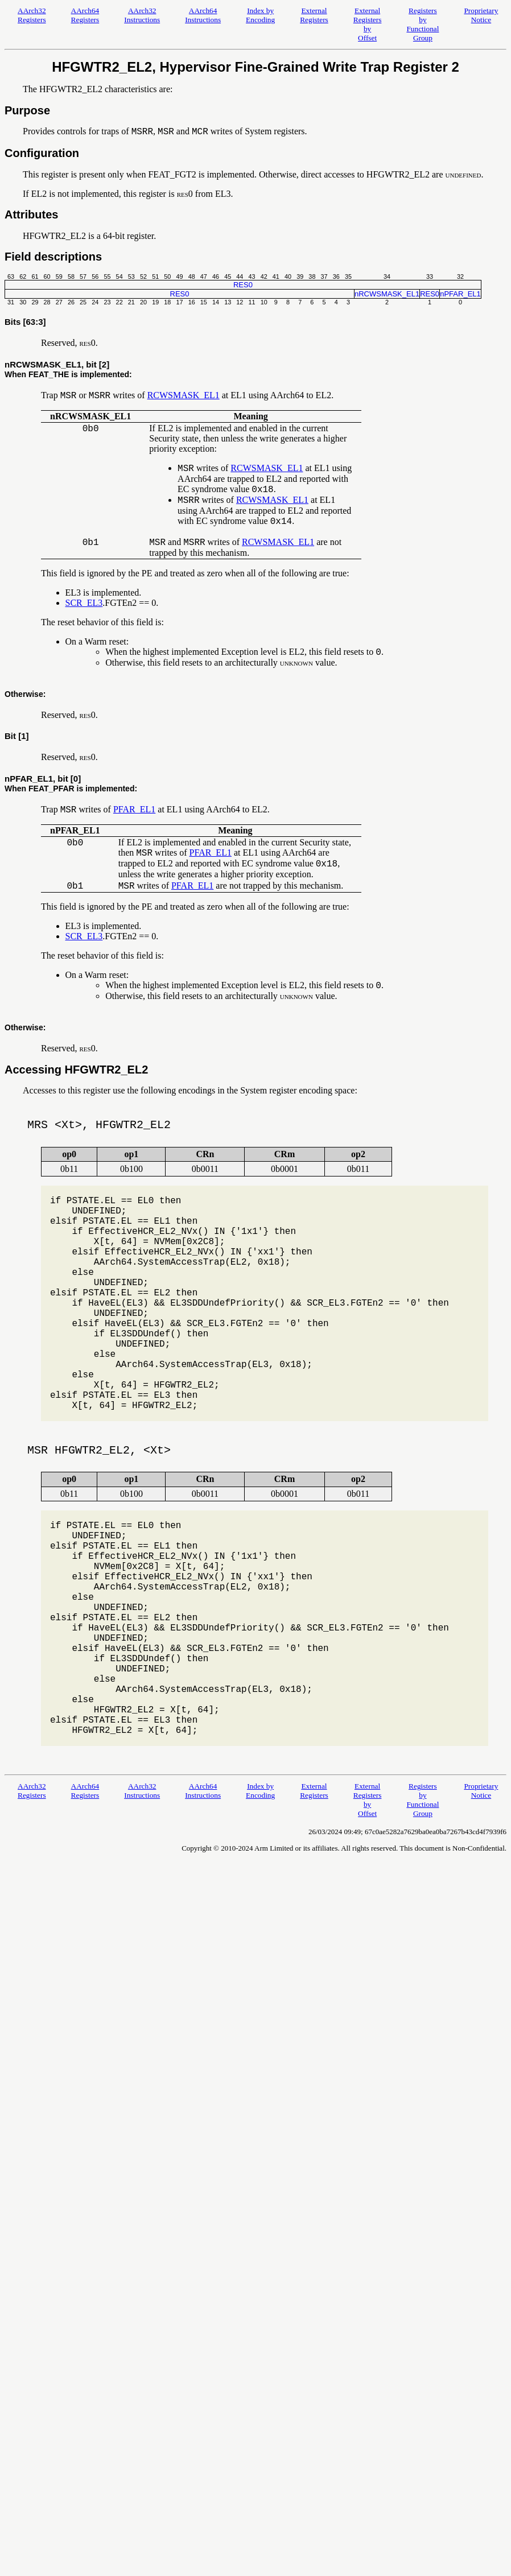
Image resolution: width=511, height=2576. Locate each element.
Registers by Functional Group (422, 24)
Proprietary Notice (481, 15)
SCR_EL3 (84, 603)
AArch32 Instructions (142, 15)
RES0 (243, 284)
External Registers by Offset (367, 24)
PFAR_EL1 (134, 809)
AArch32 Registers (32, 15)
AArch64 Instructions (203, 15)
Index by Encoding (260, 15)
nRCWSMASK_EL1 (387, 294)
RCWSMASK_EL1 (183, 395)
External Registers (314, 15)
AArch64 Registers (85, 15)
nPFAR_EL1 (460, 294)
